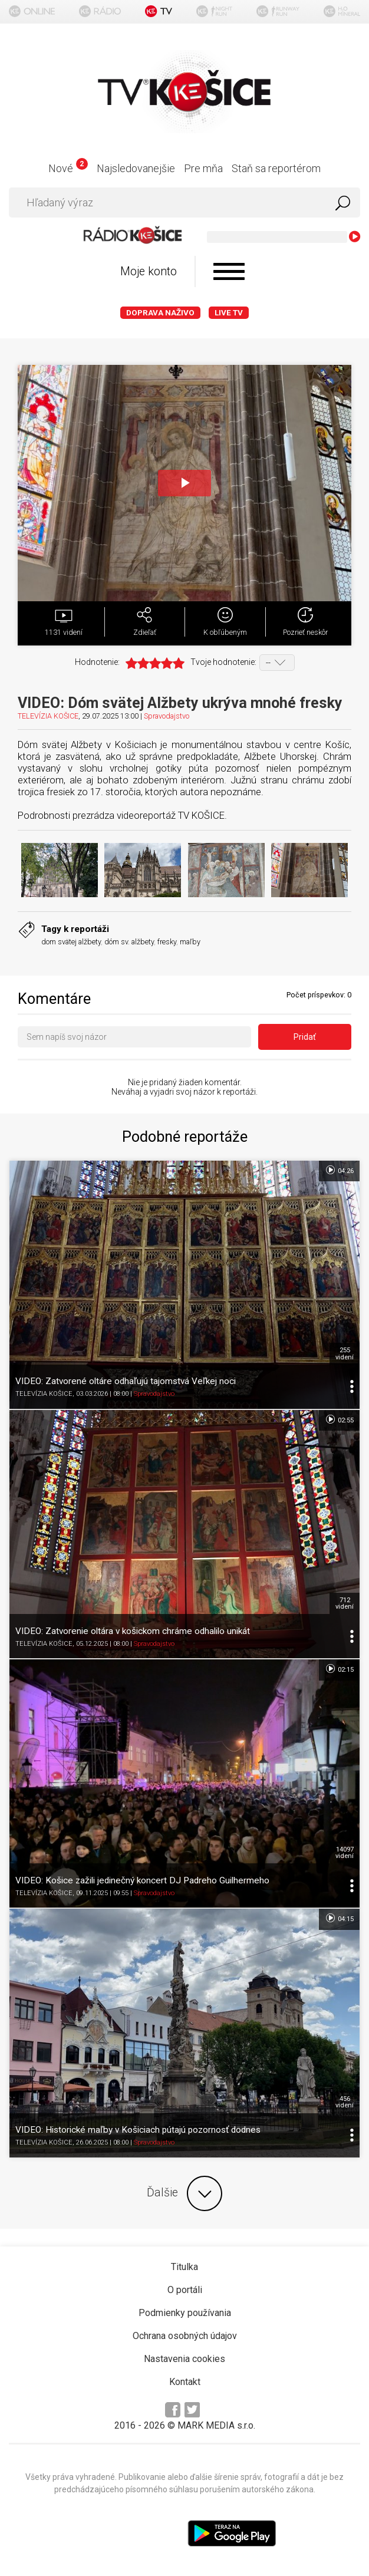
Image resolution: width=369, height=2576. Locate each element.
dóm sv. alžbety (129, 941)
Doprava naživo (160, 312)
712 (344, 1603)
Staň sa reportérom (276, 168)
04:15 (339, 1918)
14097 (344, 1853)
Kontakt (184, 2381)
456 (344, 2102)
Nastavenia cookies (184, 2358)
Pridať (305, 1037)
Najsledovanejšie (136, 168)
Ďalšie (184, 2193)
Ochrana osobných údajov (185, 2335)
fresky (166, 941)
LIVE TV (229, 312)
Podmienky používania (185, 2312)
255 (344, 1353)
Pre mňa (203, 168)
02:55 (339, 1419)
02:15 (339, 1669)
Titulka (184, 2266)
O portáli (184, 2289)
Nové (68, 168)
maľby (190, 941)
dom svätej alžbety (71, 941)
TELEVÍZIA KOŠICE (48, 715)
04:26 (339, 1170)
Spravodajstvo (166, 715)
